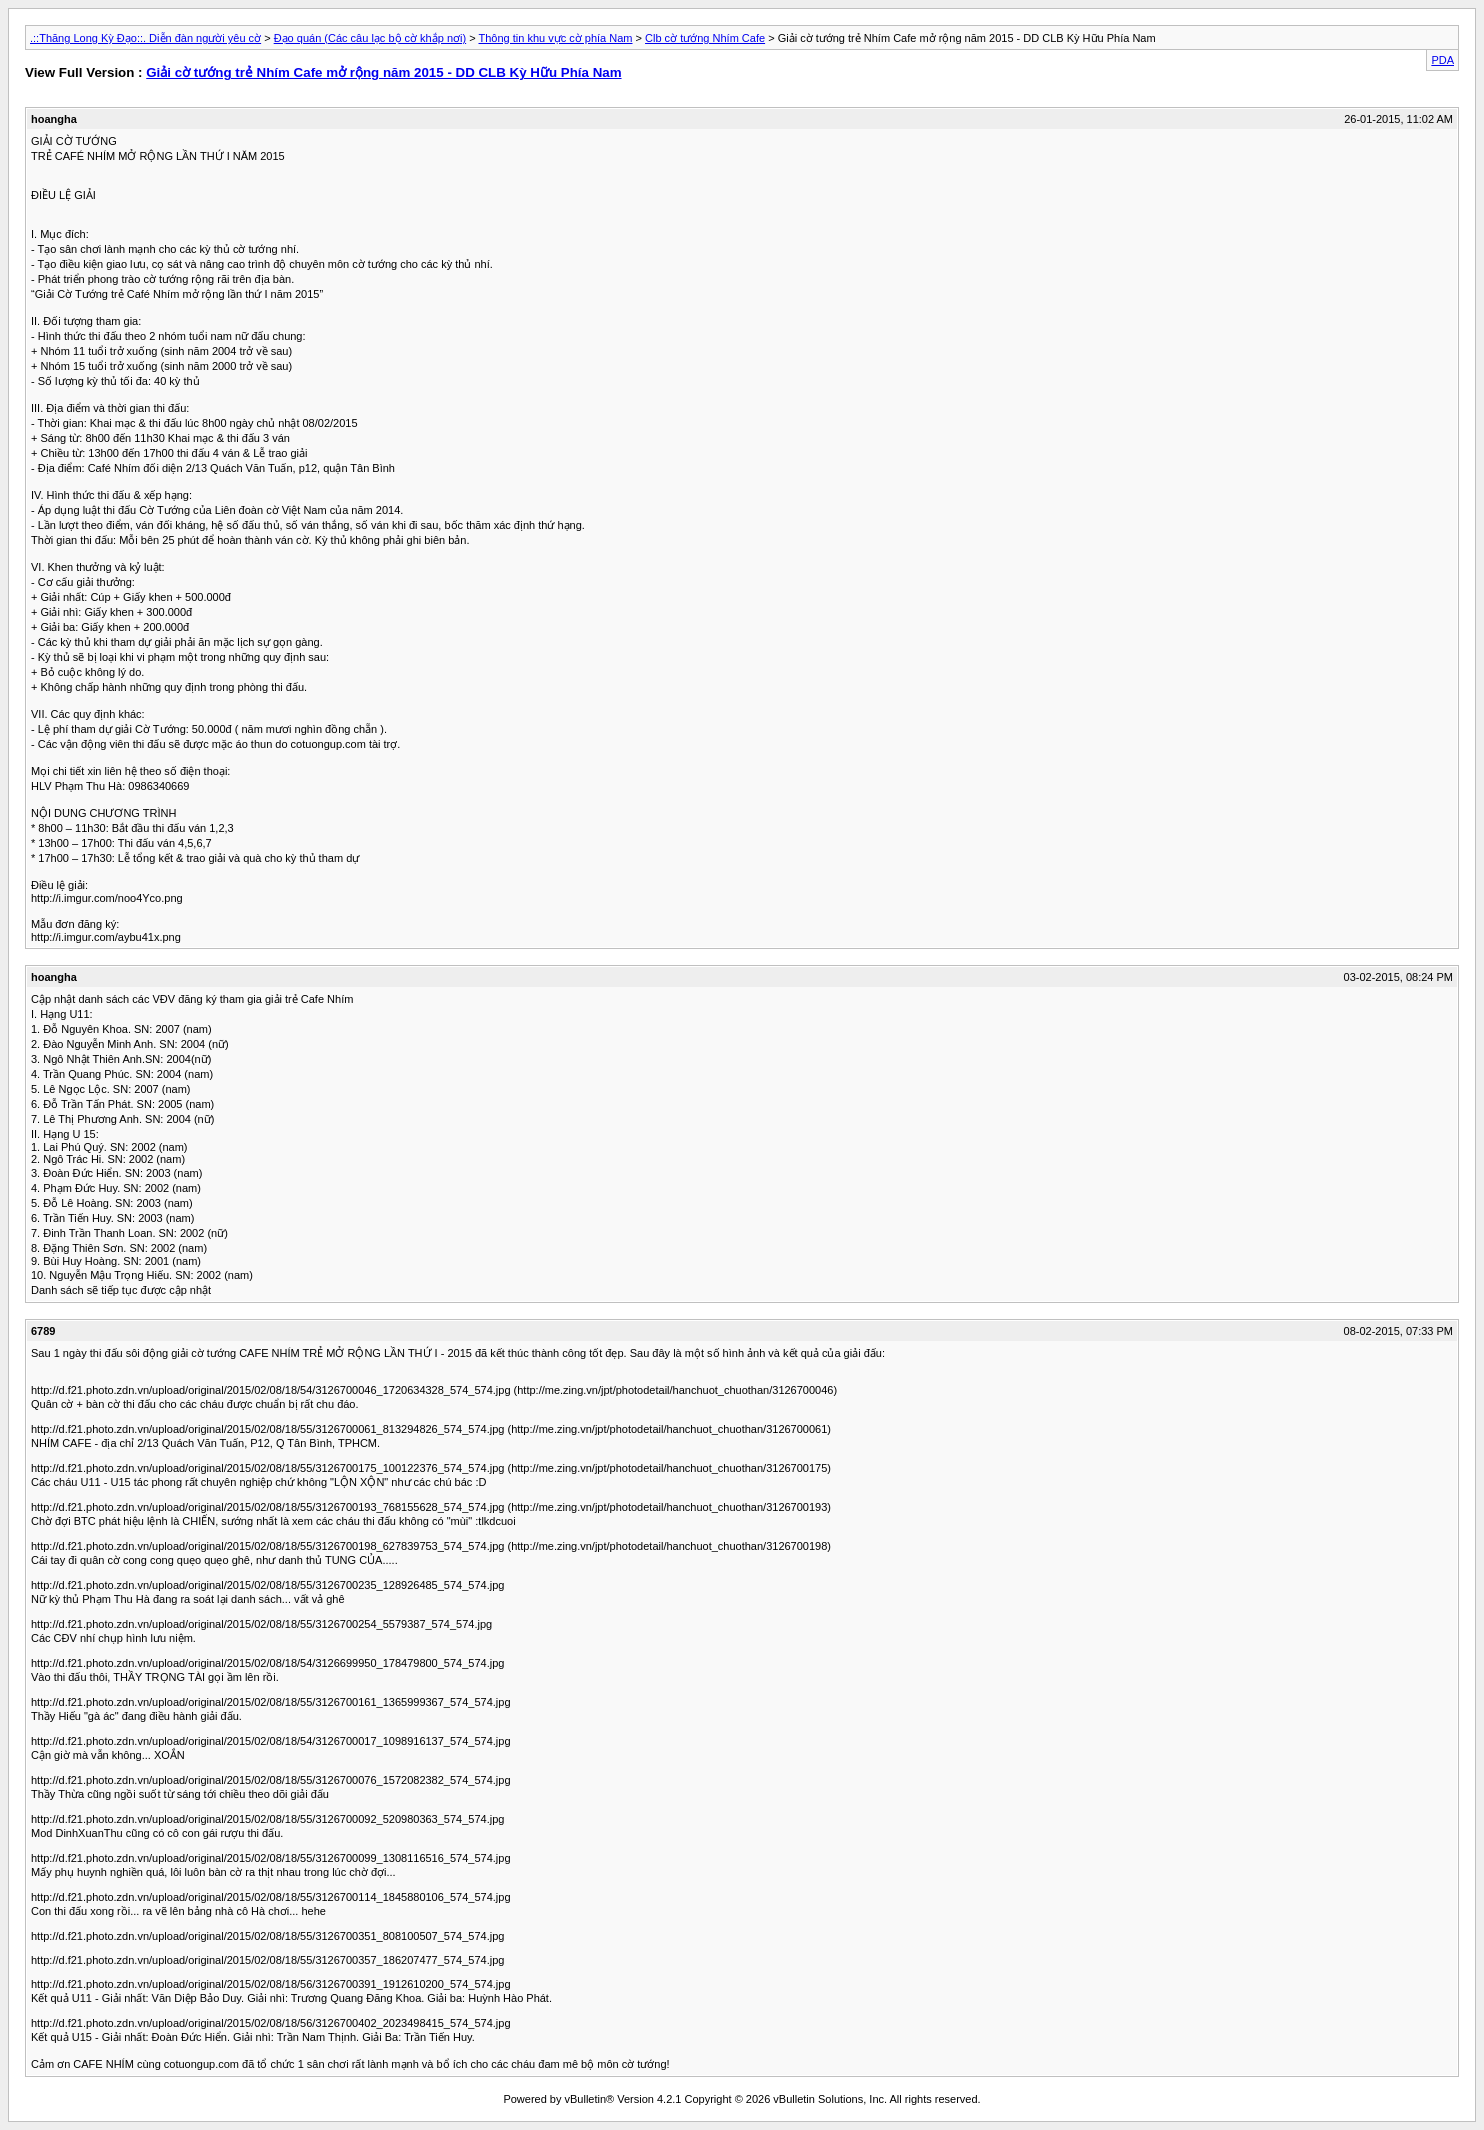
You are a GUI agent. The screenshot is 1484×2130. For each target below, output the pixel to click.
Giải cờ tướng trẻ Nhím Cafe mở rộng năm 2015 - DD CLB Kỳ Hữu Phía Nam (383, 72)
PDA (1442, 60)
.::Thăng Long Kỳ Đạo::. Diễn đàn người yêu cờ (145, 38)
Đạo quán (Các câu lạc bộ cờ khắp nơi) (370, 38)
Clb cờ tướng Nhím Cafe (705, 38)
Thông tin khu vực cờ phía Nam (555, 38)
